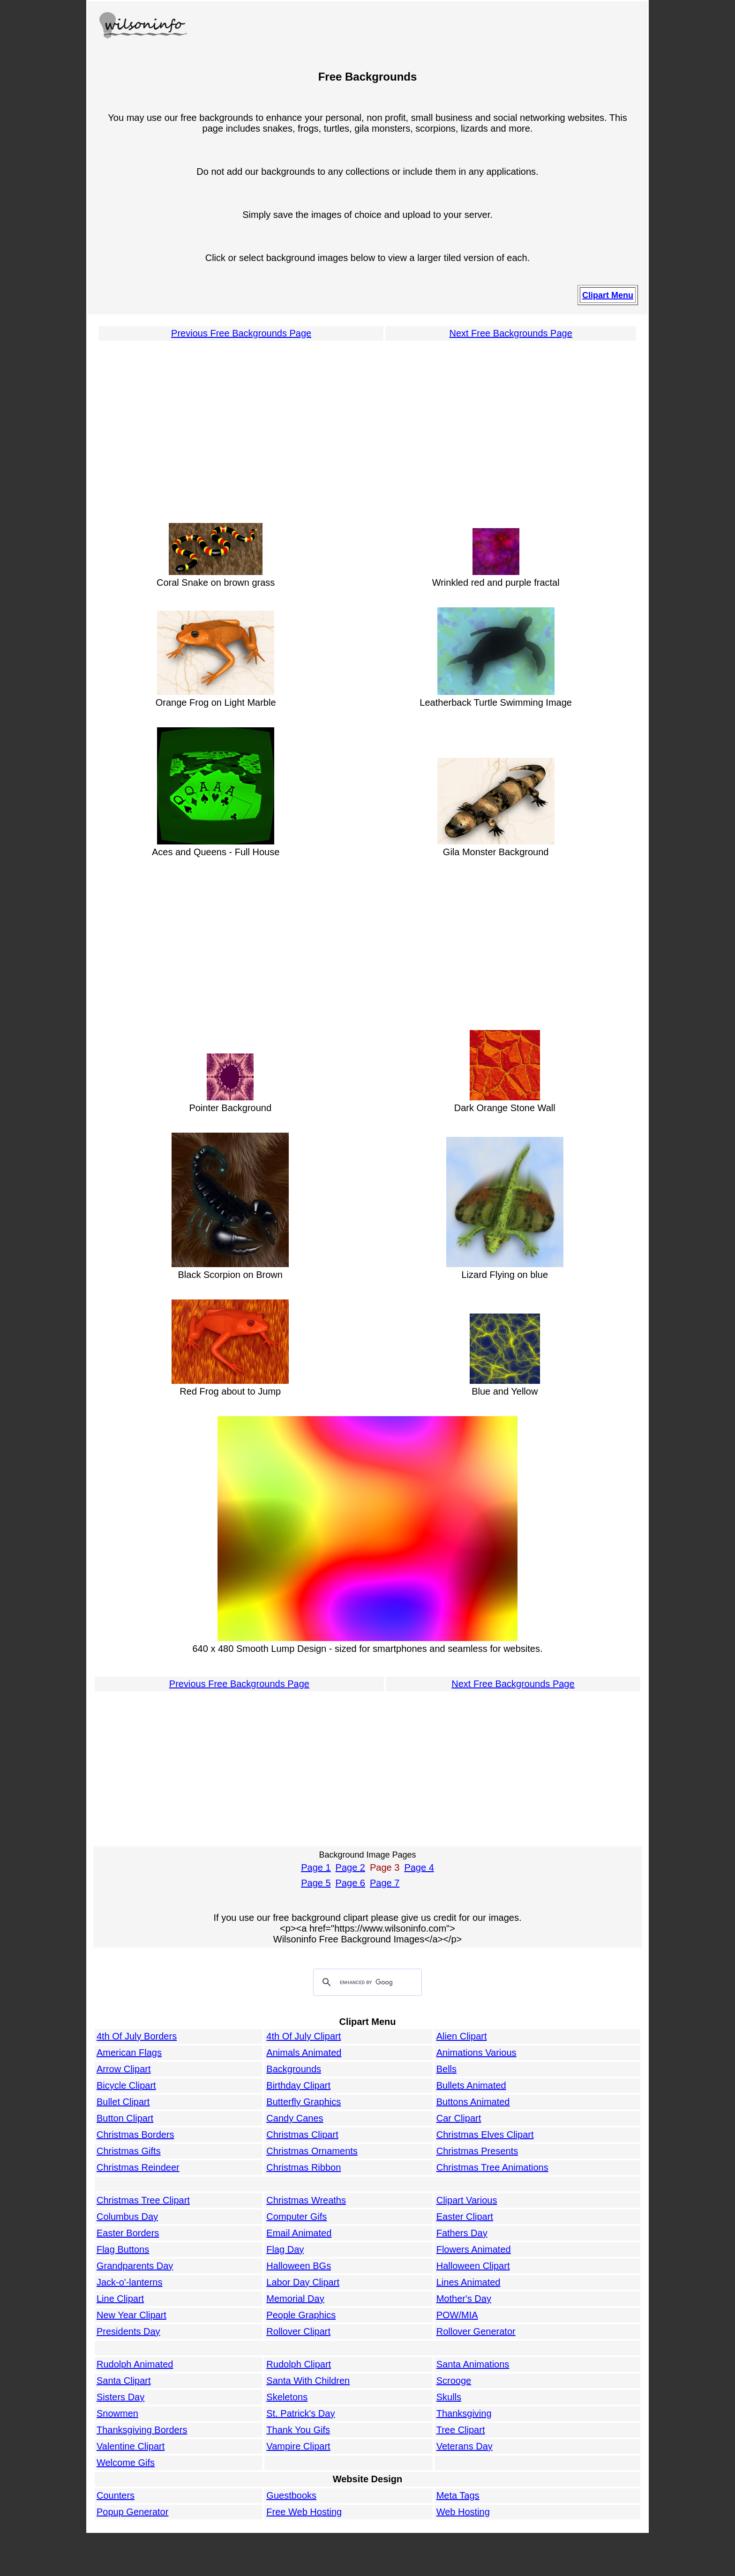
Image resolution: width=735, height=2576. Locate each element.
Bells (446, 2069)
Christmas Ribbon (303, 2167)
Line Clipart (120, 2298)
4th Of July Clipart (303, 2036)
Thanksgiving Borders (142, 2430)
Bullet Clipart (123, 2102)
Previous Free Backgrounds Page (241, 333)
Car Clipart (458, 2118)
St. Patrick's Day (300, 2413)
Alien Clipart (461, 2036)
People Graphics (301, 2315)
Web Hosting (463, 2512)
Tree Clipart (460, 2430)
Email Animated (298, 2233)
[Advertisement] (367, 427)
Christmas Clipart (302, 2134)
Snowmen (117, 2413)
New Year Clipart (131, 2315)
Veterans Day (464, 2446)
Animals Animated (303, 2052)
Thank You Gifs (298, 2430)
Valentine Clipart (131, 2446)
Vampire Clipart (298, 2446)
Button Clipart (125, 2118)
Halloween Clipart (473, 2266)
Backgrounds (293, 2069)
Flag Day (285, 2249)
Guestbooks (291, 2495)
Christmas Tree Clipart (143, 2200)
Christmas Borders (135, 2134)
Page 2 (350, 1867)
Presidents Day (128, 2331)
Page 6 (350, 1883)
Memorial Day (295, 2298)
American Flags (129, 2052)
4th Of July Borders (137, 2036)
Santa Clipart (124, 2380)
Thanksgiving (464, 2413)
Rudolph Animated (135, 2364)
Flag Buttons (123, 2249)
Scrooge (454, 2380)
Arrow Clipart (124, 2069)
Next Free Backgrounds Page (510, 333)
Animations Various (476, 2052)
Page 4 (419, 1867)
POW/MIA (457, 2315)
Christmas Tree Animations (492, 2167)
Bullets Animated (471, 2085)
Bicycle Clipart (126, 2085)
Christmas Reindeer (138, 2167)
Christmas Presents (477, 2151)
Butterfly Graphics (303, 2102)
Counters (116, 2495)
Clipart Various (466, 2200)
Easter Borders (128, 2233)
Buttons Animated (473, 2102)
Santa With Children (308, 2380)
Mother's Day (463, 2298)
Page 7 (384, 1883)
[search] (366, 1982)
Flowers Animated (473, 2249)
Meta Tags (458, 2495)
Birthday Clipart (298, 2085)
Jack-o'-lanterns (130, 2282)
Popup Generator (132, 2512)
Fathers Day (462, 2233)
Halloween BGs (298, 2266)
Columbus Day (127, 2216)
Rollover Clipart (298, 2331)
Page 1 (315, 1867)
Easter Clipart (464, 2216)
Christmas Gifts (129, 2151)
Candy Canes (294, 2118)
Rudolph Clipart (298, 2364)
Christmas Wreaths (306, 2200)
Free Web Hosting (304, 2512)
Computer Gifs (296, 2216)
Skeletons (287, 2397)
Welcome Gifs (126, 2462)
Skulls (448, 2397)
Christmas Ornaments (312, 2151)
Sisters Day (120, 2397)
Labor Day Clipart (302, 2282)
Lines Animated (468, 2282)
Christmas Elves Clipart (485, 2134)
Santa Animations (473, 2364)
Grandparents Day (135, 2266)
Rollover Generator (476, 2331)
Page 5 (315, 1883)
